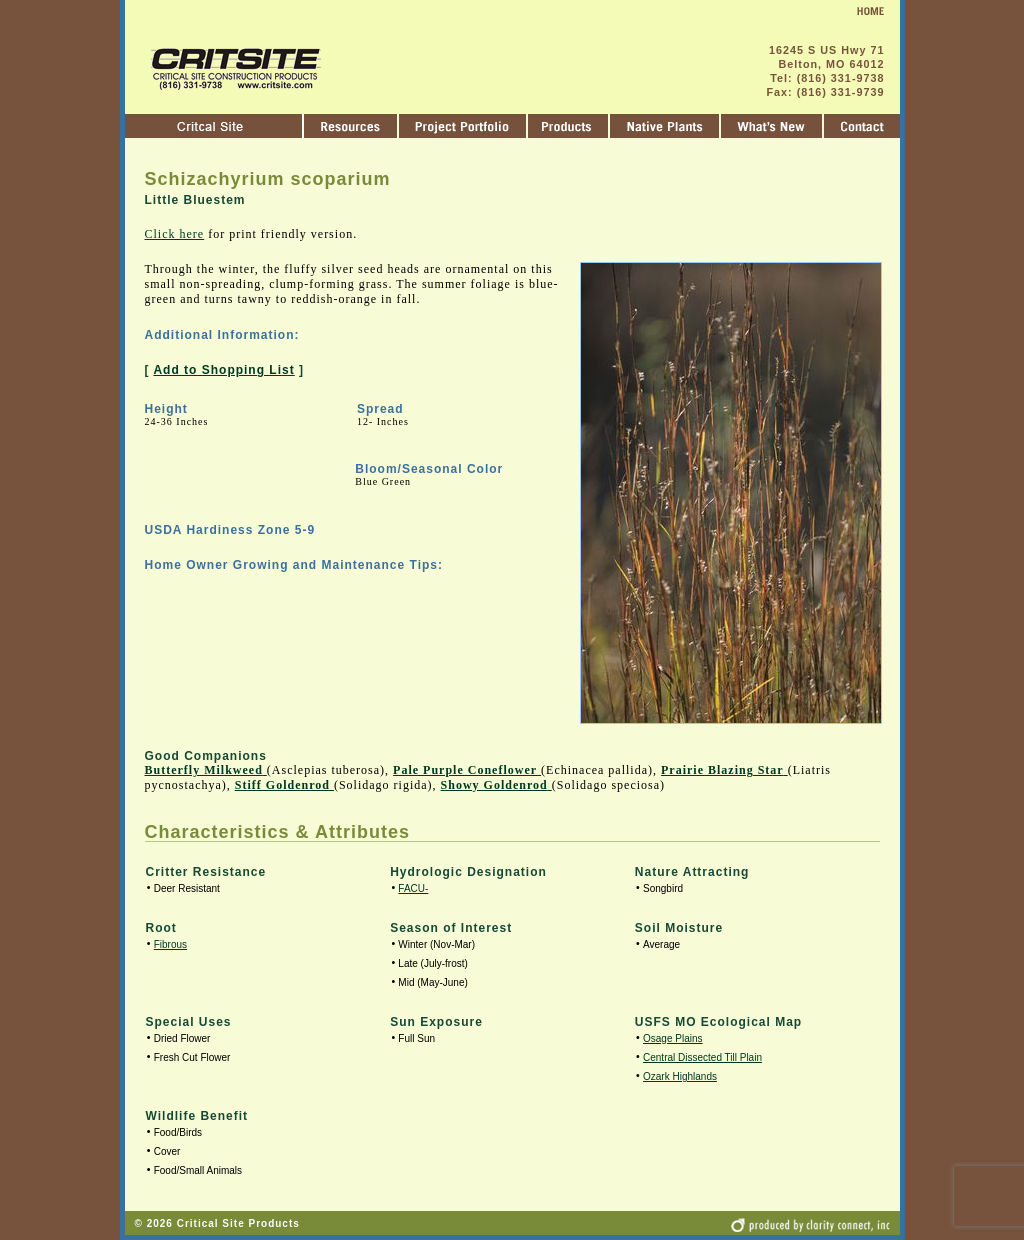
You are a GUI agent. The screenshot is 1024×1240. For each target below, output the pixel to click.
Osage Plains (672, 1038)
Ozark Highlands (680, 1076)
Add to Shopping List (223, 370)
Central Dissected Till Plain (702, 1057)
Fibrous (170, 944)
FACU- (413, 888)
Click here (175, 234)
